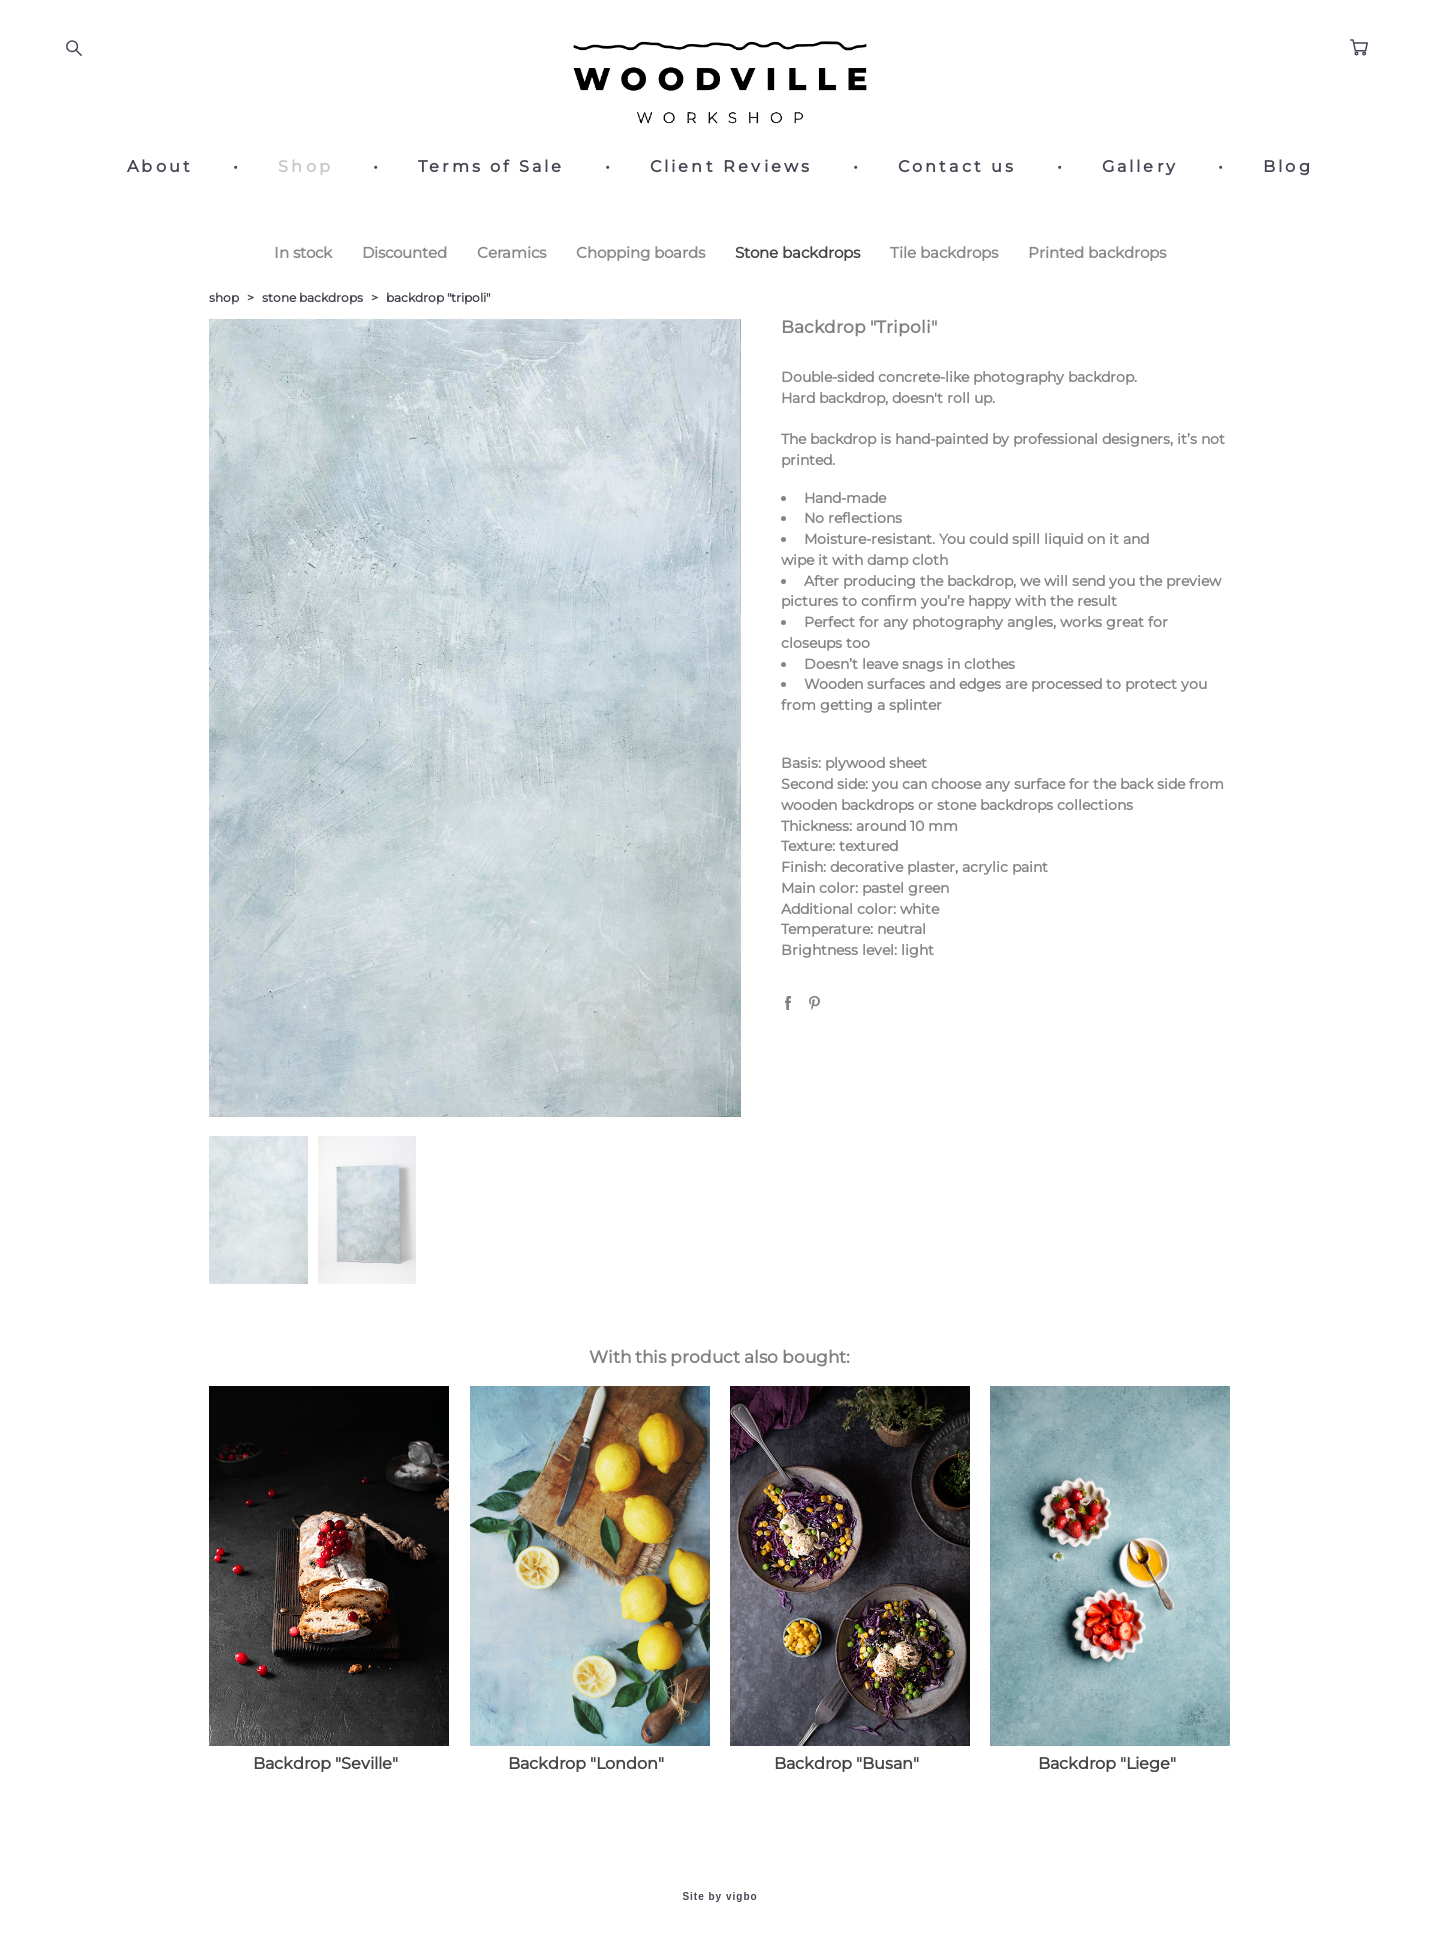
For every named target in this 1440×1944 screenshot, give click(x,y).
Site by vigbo (719, 1897)
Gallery (1140, 167)
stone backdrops (312, 297)
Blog (1288, 167)
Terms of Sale (491, 167)
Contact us (957, 167)
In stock (303, 252)
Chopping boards (640, 252)
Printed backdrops (1097, 252)
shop (224, 297)
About (160, 167)
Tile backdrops (944, 252)
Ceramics (511, 252)
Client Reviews (731, 167)
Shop (305, 167)
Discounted (404, 252)
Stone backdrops (797, 252)
